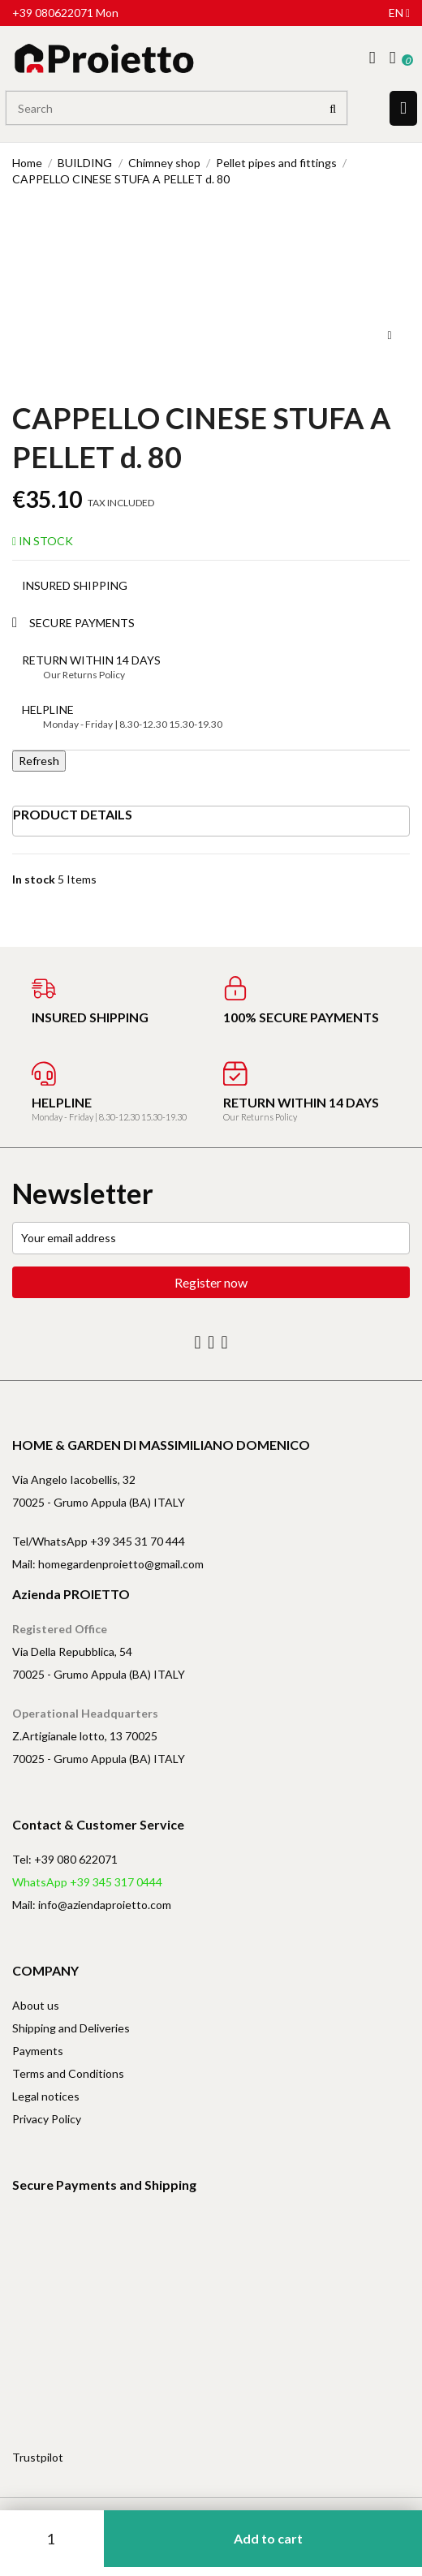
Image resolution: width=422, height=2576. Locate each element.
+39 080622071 (52, 12)
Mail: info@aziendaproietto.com (91, 1905)
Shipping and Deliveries (71, 2028)
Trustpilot (37, 2457)
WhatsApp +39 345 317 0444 (87, 1882)
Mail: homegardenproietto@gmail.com (108, 1564)
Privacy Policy (46, 2119)
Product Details (72, 814)
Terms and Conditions (68, 2073)
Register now (211, 1282)
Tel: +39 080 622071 (65, 1859)
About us (35, 2005)
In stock (33, 879)
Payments (37, 2051)
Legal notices (46, 2096)
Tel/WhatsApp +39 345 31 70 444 (98, 1541)
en (399, 12)
